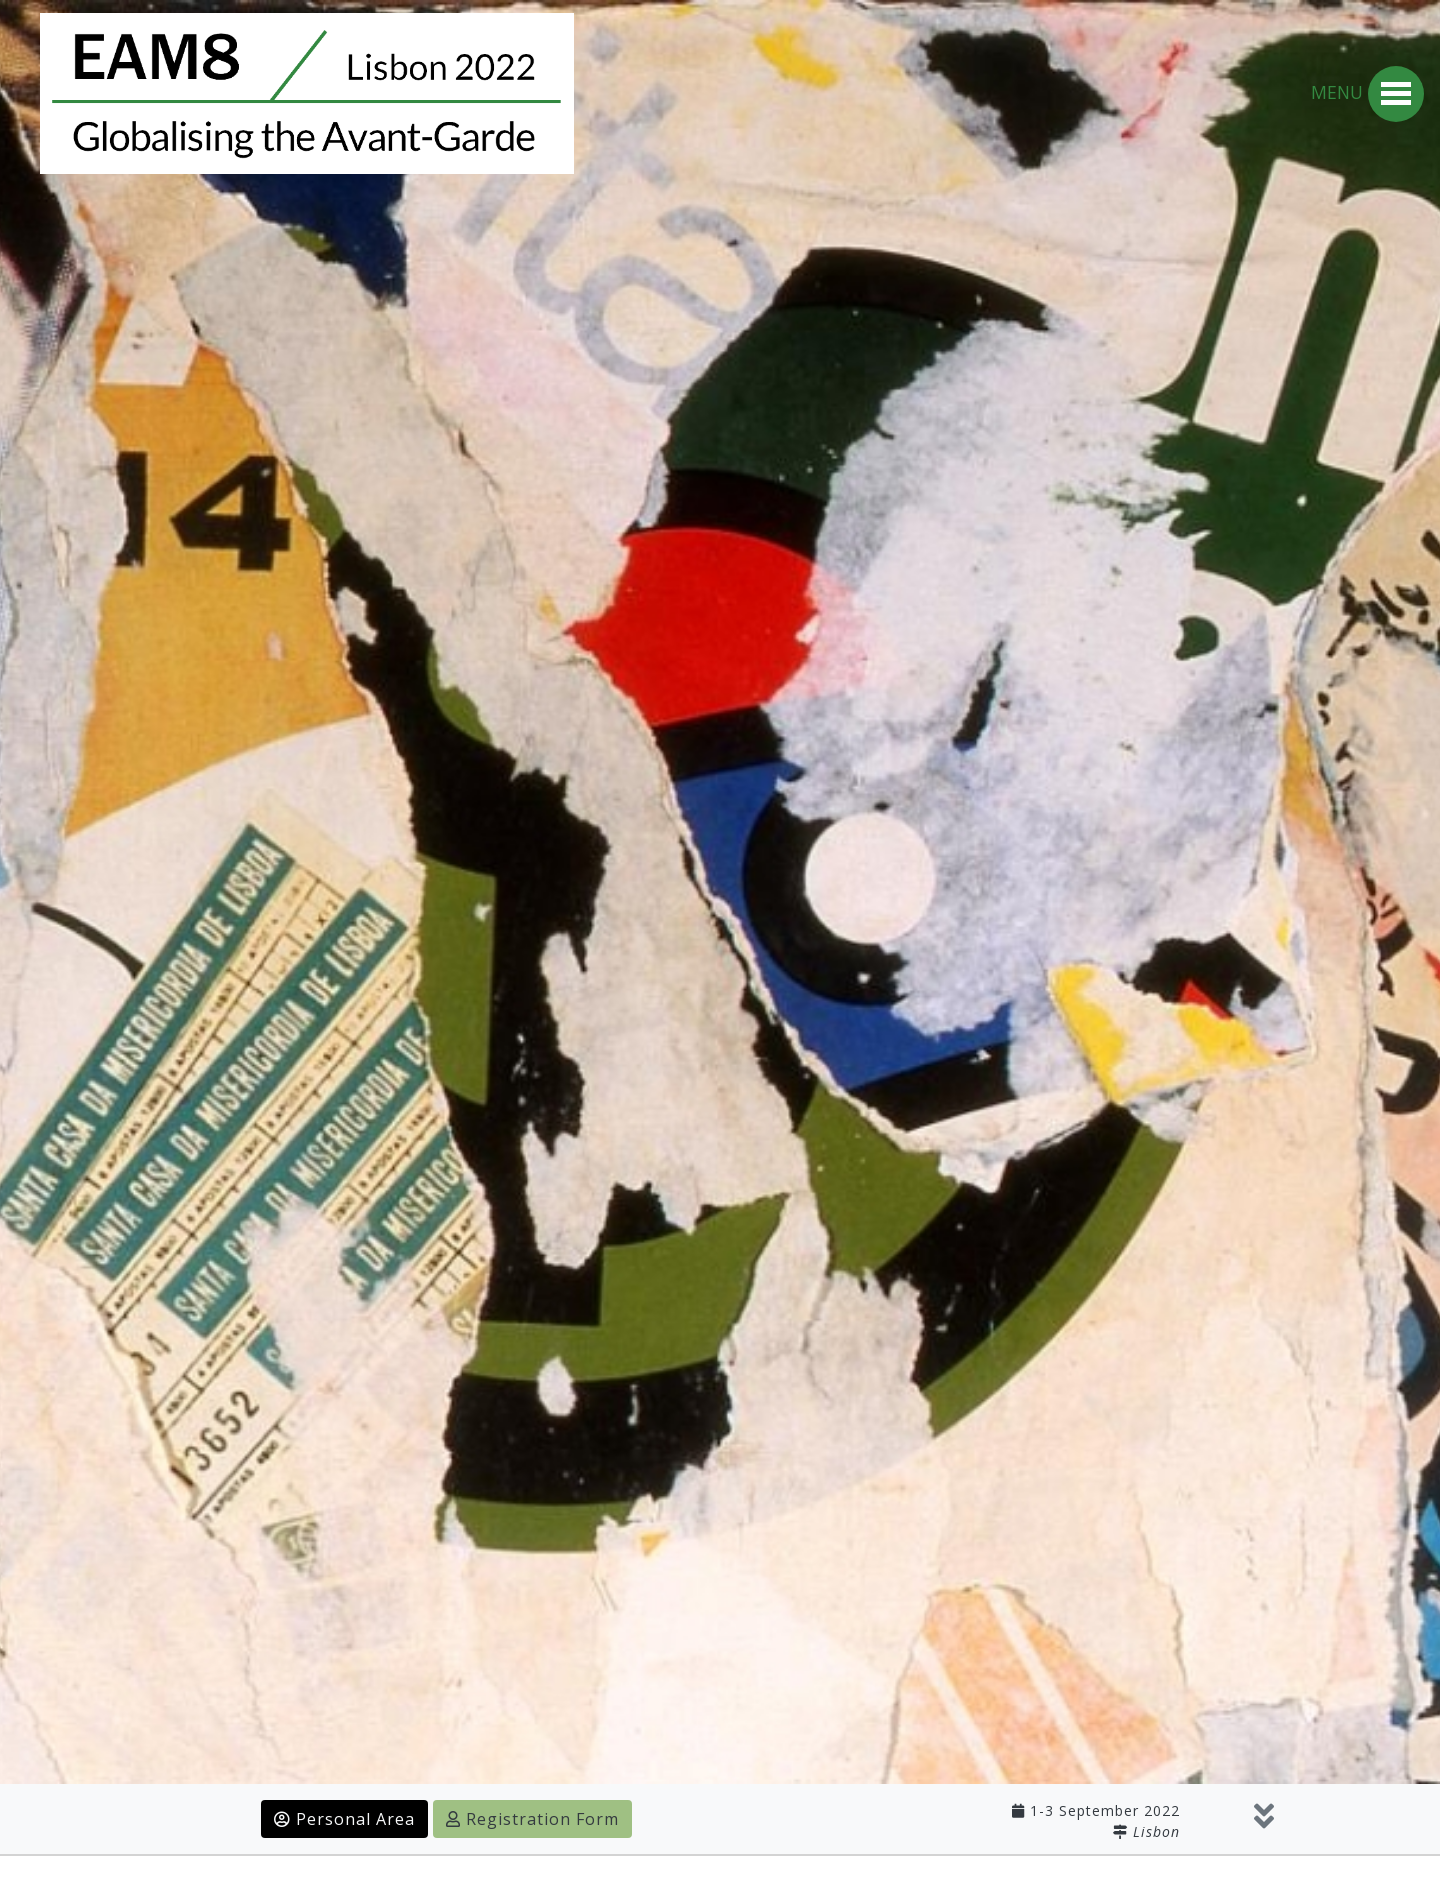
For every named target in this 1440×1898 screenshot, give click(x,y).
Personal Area (344, 1819)
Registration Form (532, 1819)
